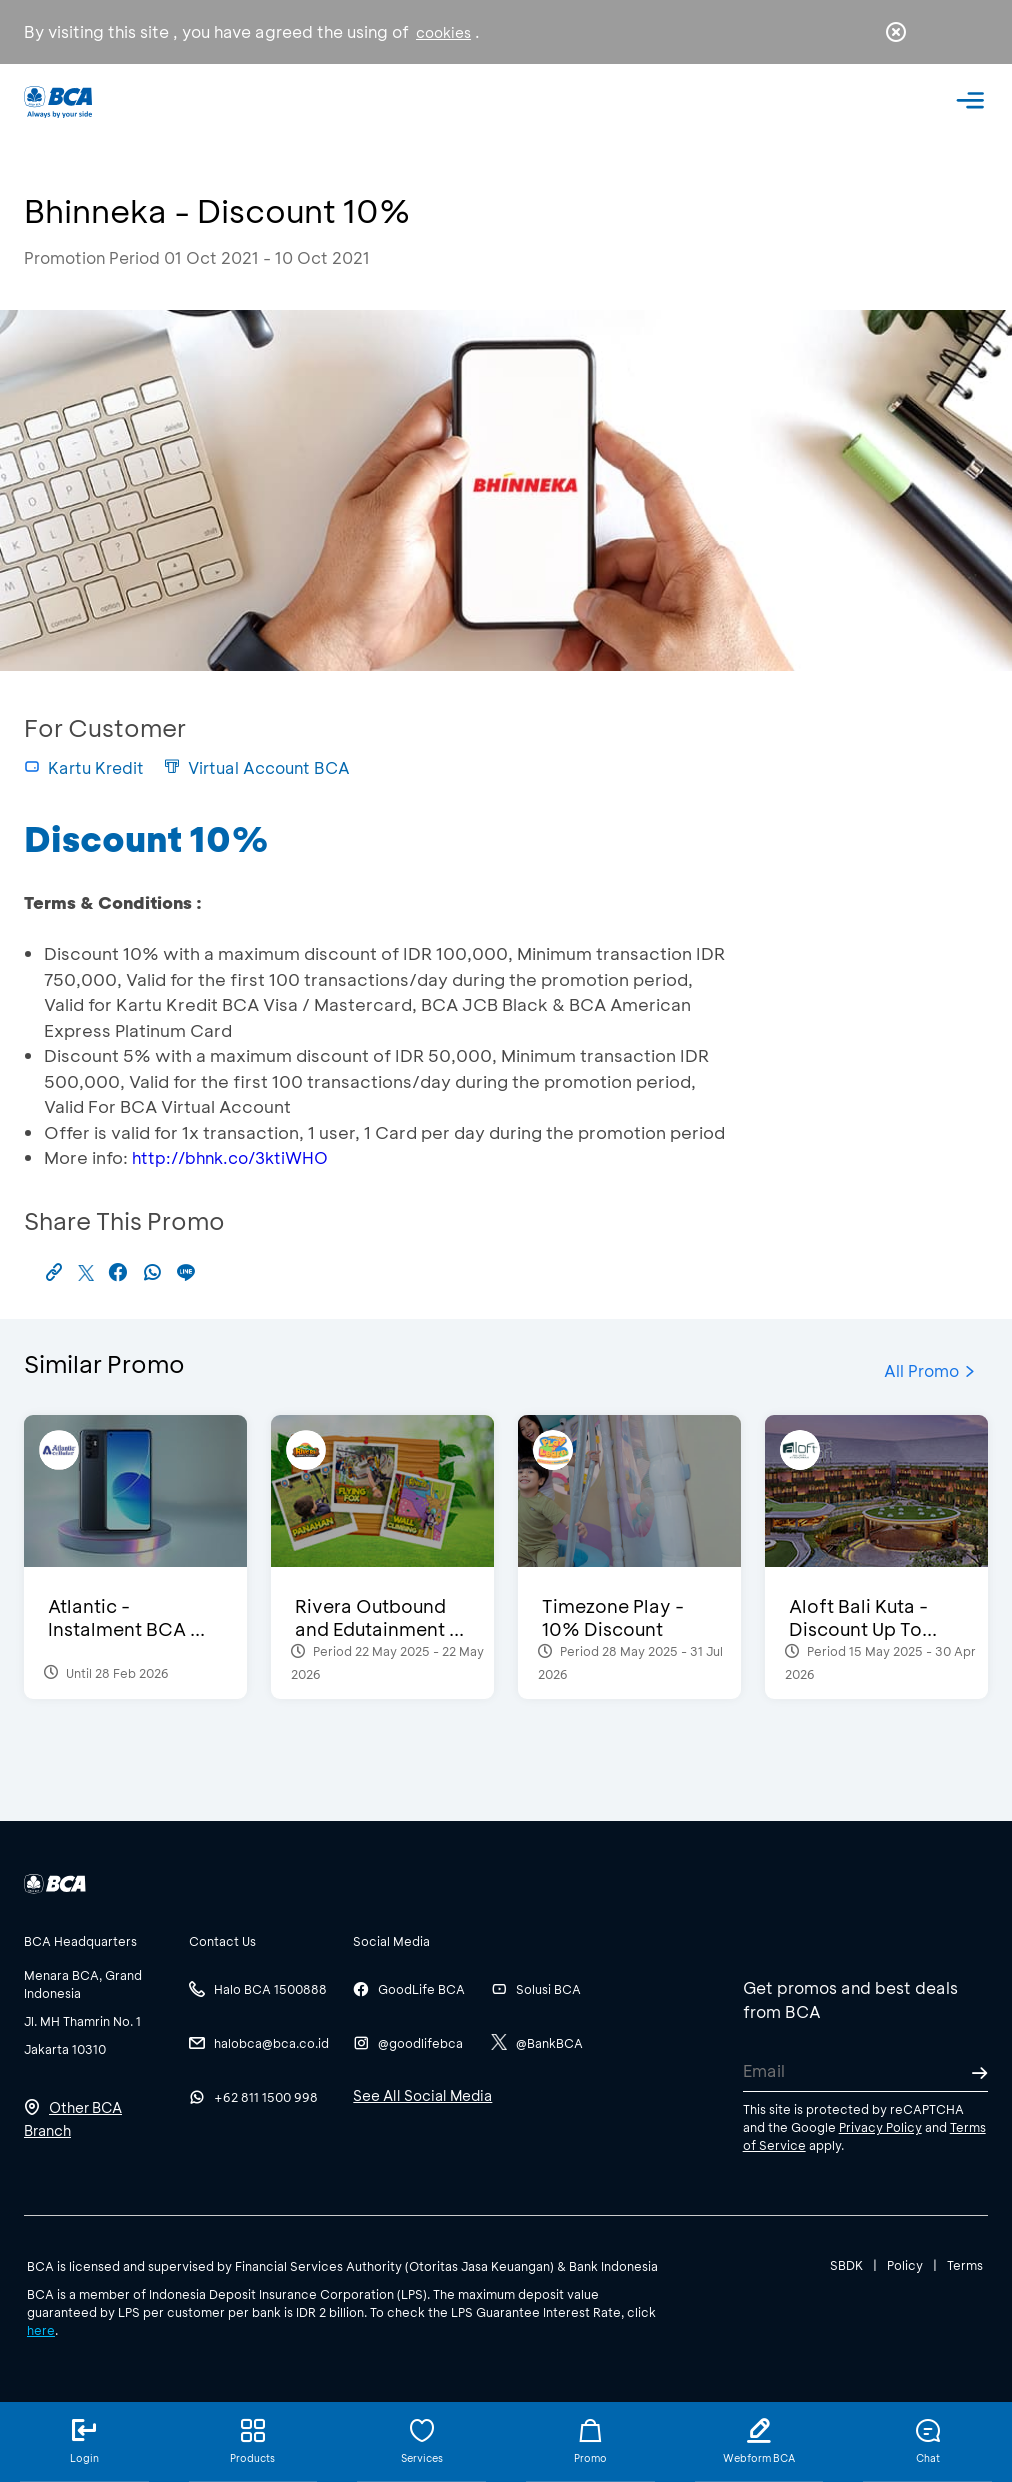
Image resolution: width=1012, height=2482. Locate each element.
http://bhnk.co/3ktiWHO (230, 1157)
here (41, 2330)
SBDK (846, 2265)
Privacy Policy (880, 2127)
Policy (905, 2265)
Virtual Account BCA (257, 767)
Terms (965, 2265)
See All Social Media (422, 2095)
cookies (443, 32)
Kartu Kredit (84, 767)
